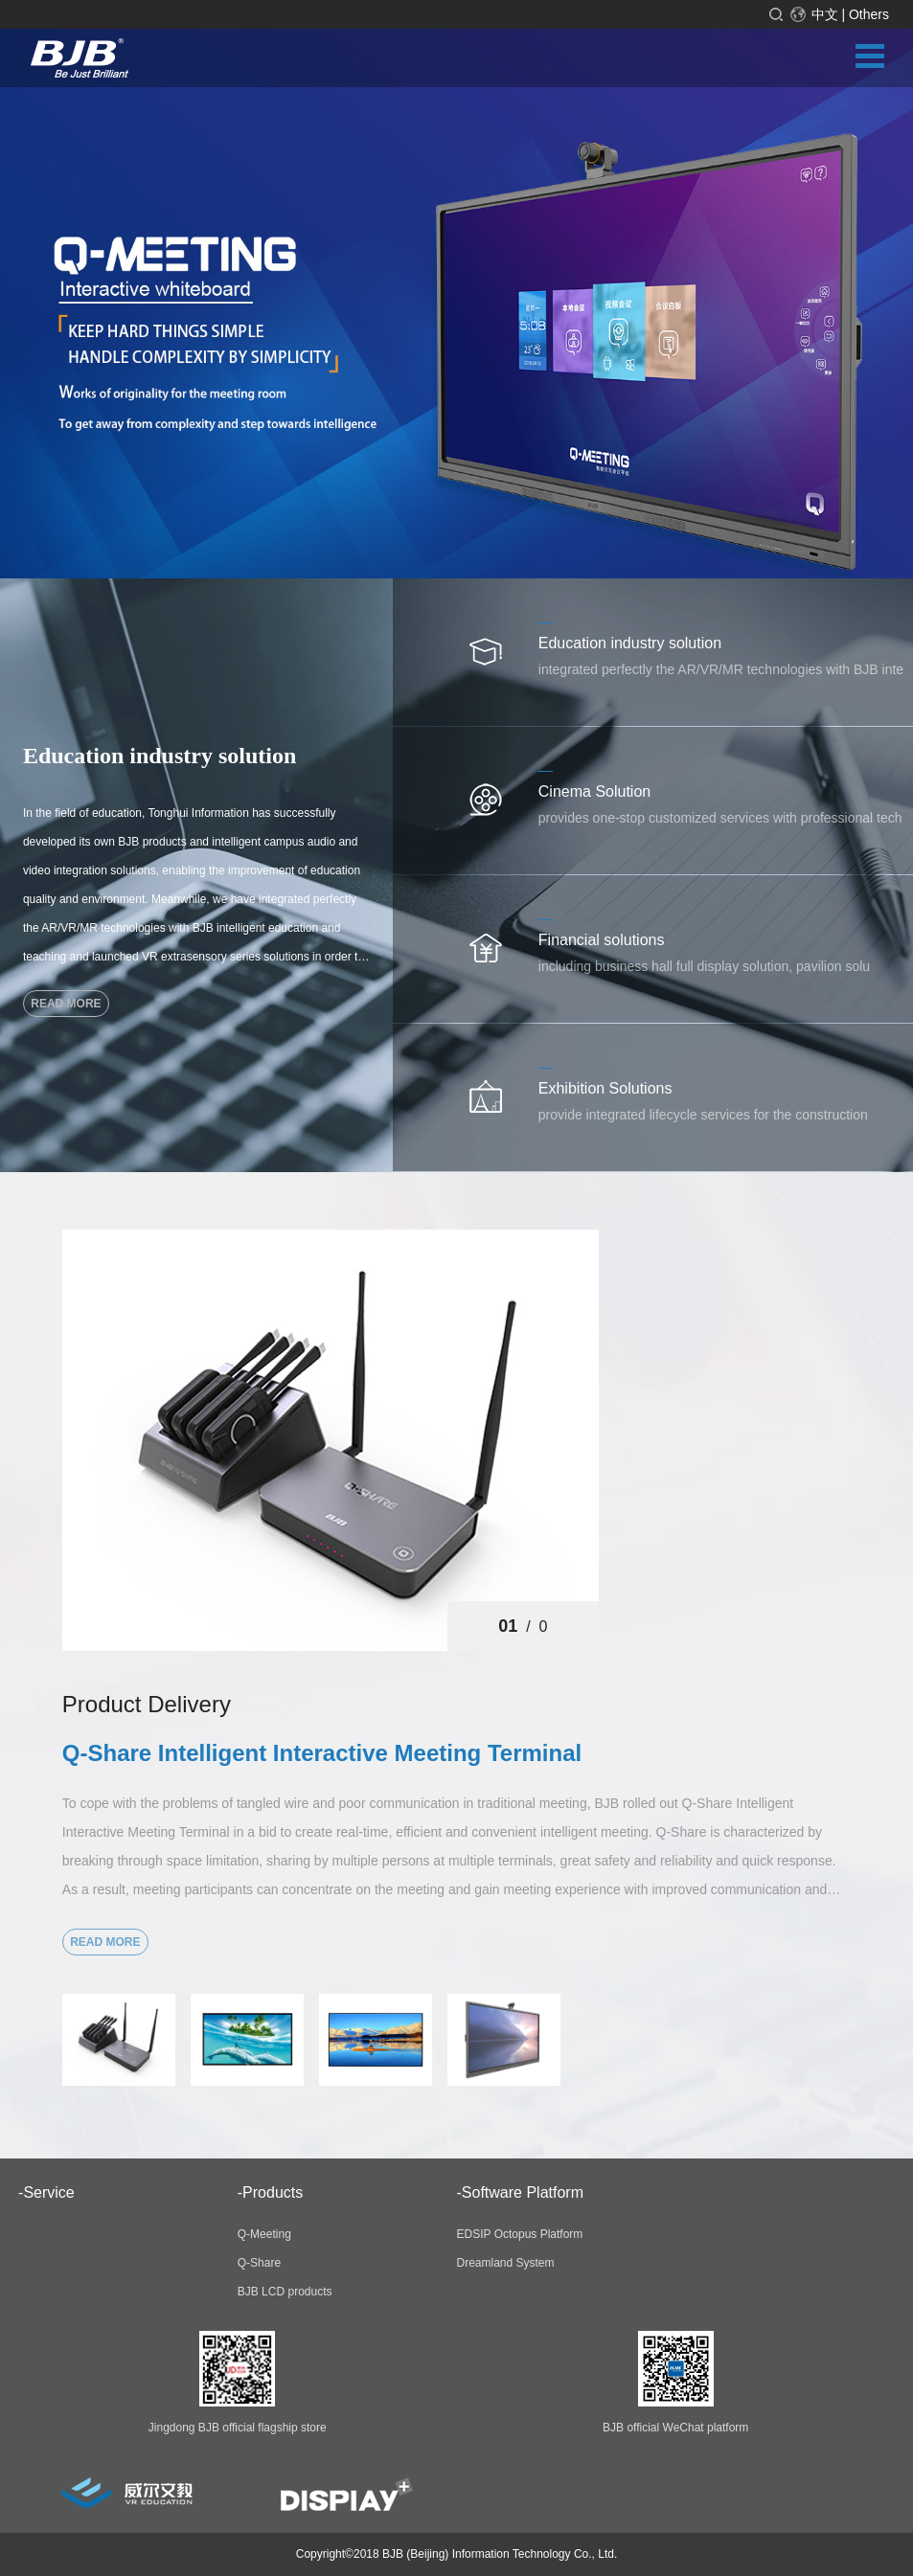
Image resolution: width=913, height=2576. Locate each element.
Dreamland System (506, 2263)
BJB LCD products (285, 2291)
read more (66, 1003)
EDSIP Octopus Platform (520, 2234)
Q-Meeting (264, 2234)
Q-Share (259, 2263)
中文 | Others (850, 14)
